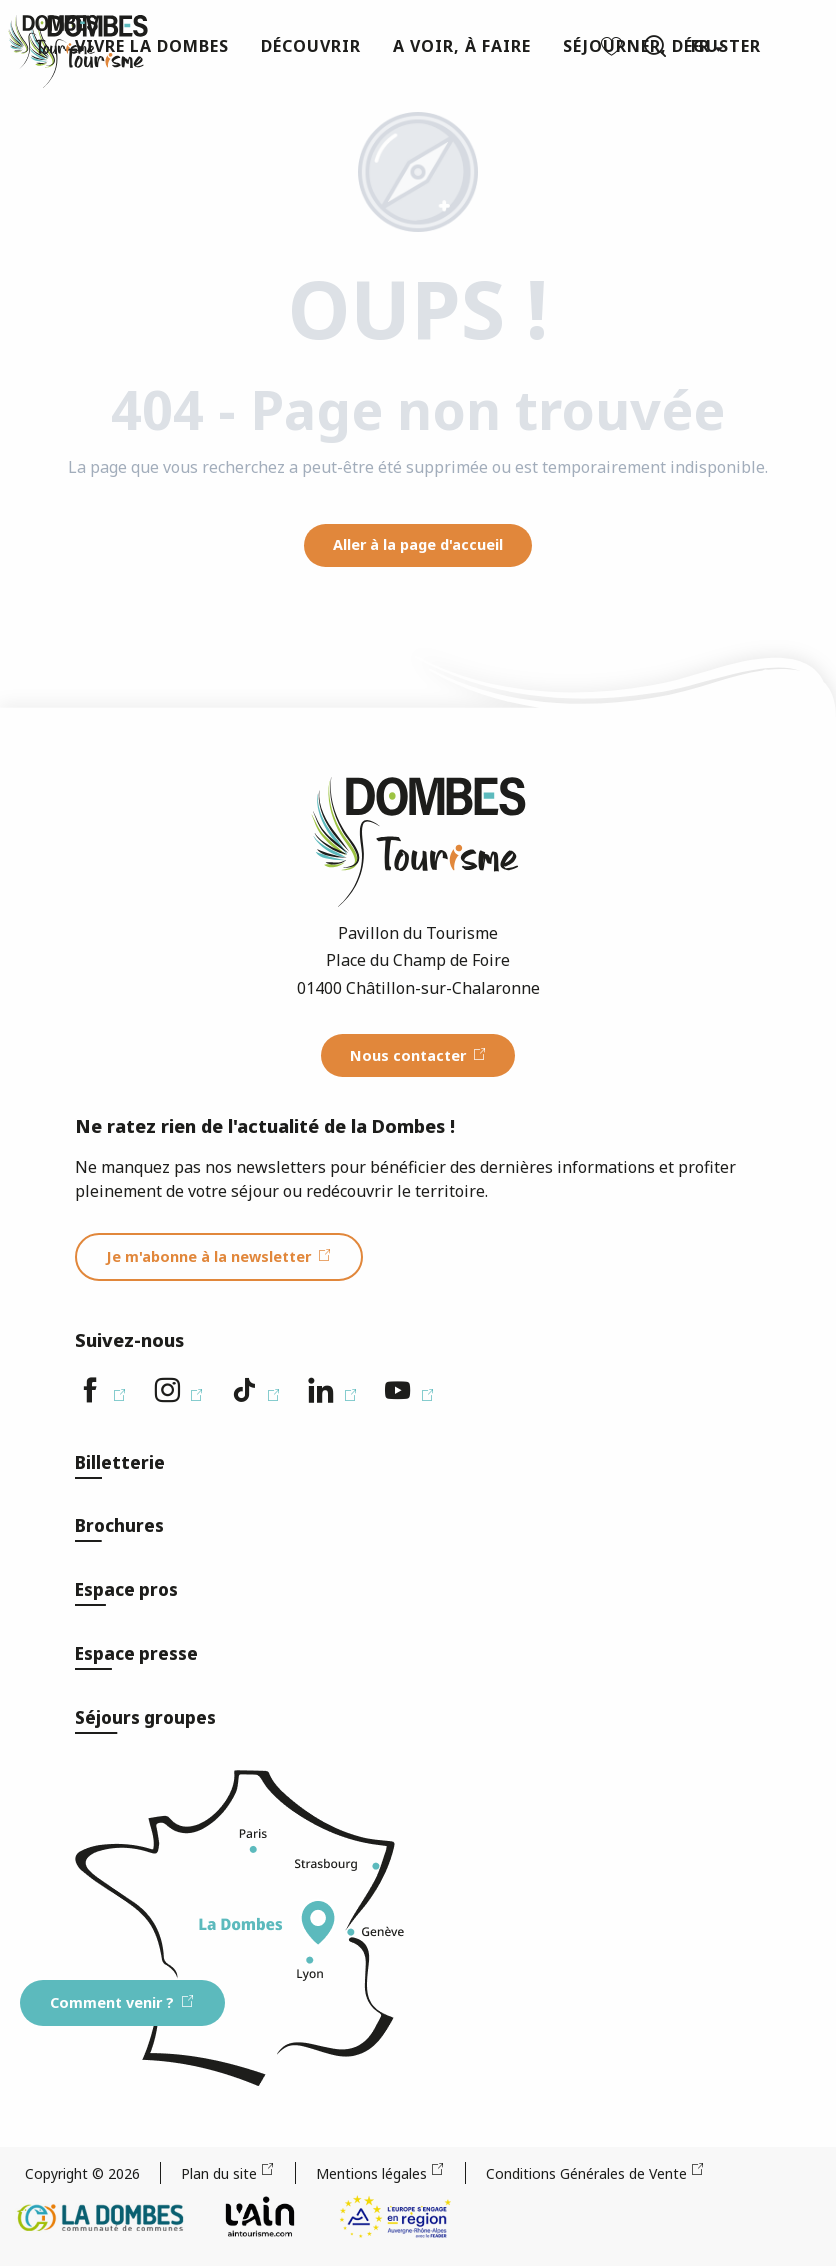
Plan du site (219, 2173)
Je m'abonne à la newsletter (208, 1256)
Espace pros (126, 1589)
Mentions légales (371, 2173)
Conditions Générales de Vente (586, 2173)
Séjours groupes (145, 1717)
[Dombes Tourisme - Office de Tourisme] (53, 42)
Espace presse (136, 1653)
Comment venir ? (112, 2002)
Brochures (119, 1525)
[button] (655, 46)
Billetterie (120, 1462)
